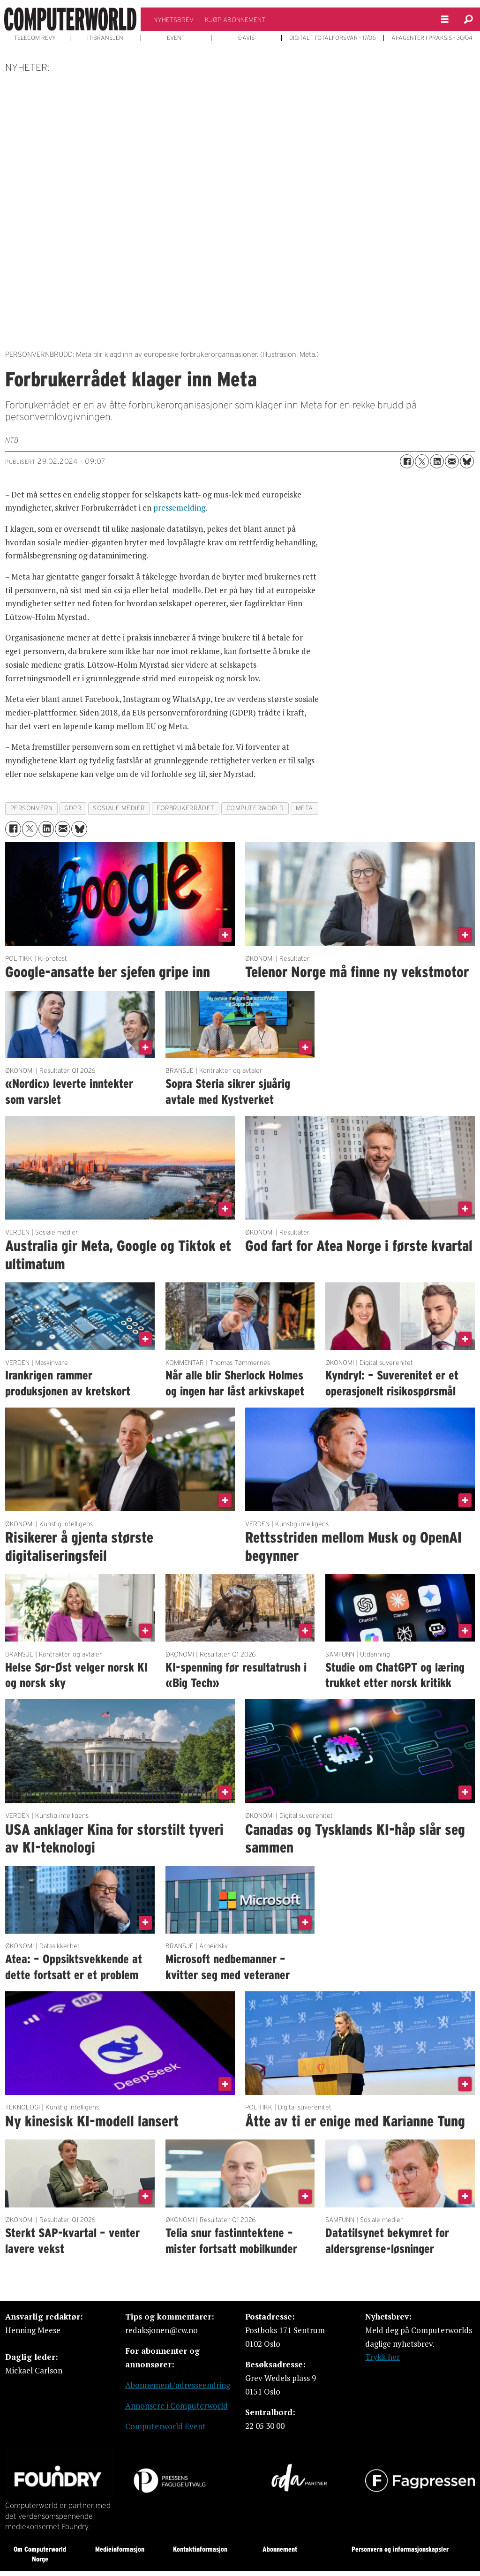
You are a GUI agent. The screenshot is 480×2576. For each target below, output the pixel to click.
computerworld (255, 808)
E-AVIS (246, 38)
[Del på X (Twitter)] (422, 461)
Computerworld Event (165, 2426)
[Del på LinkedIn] (437, 461)
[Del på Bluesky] (467, 461)
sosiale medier (119, 808)
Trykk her (382, 2356)
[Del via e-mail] (452, 461)
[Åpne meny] (444, 19)
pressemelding (179, 507)
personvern (31, 808)
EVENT (176, 38)
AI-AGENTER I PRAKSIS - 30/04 (431, 38)
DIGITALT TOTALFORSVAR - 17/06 (332, 38)
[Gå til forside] (70, 19)
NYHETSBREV (173, 19)
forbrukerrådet (186, 808)
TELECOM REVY (35, 38)
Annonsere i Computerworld (176, 2405)
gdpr (72, 808)
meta (304, 808)
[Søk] (468, 19)
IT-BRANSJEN (105, 38)
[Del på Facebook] (407, 461)
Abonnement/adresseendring (177, 2385)
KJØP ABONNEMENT (235, 19)
